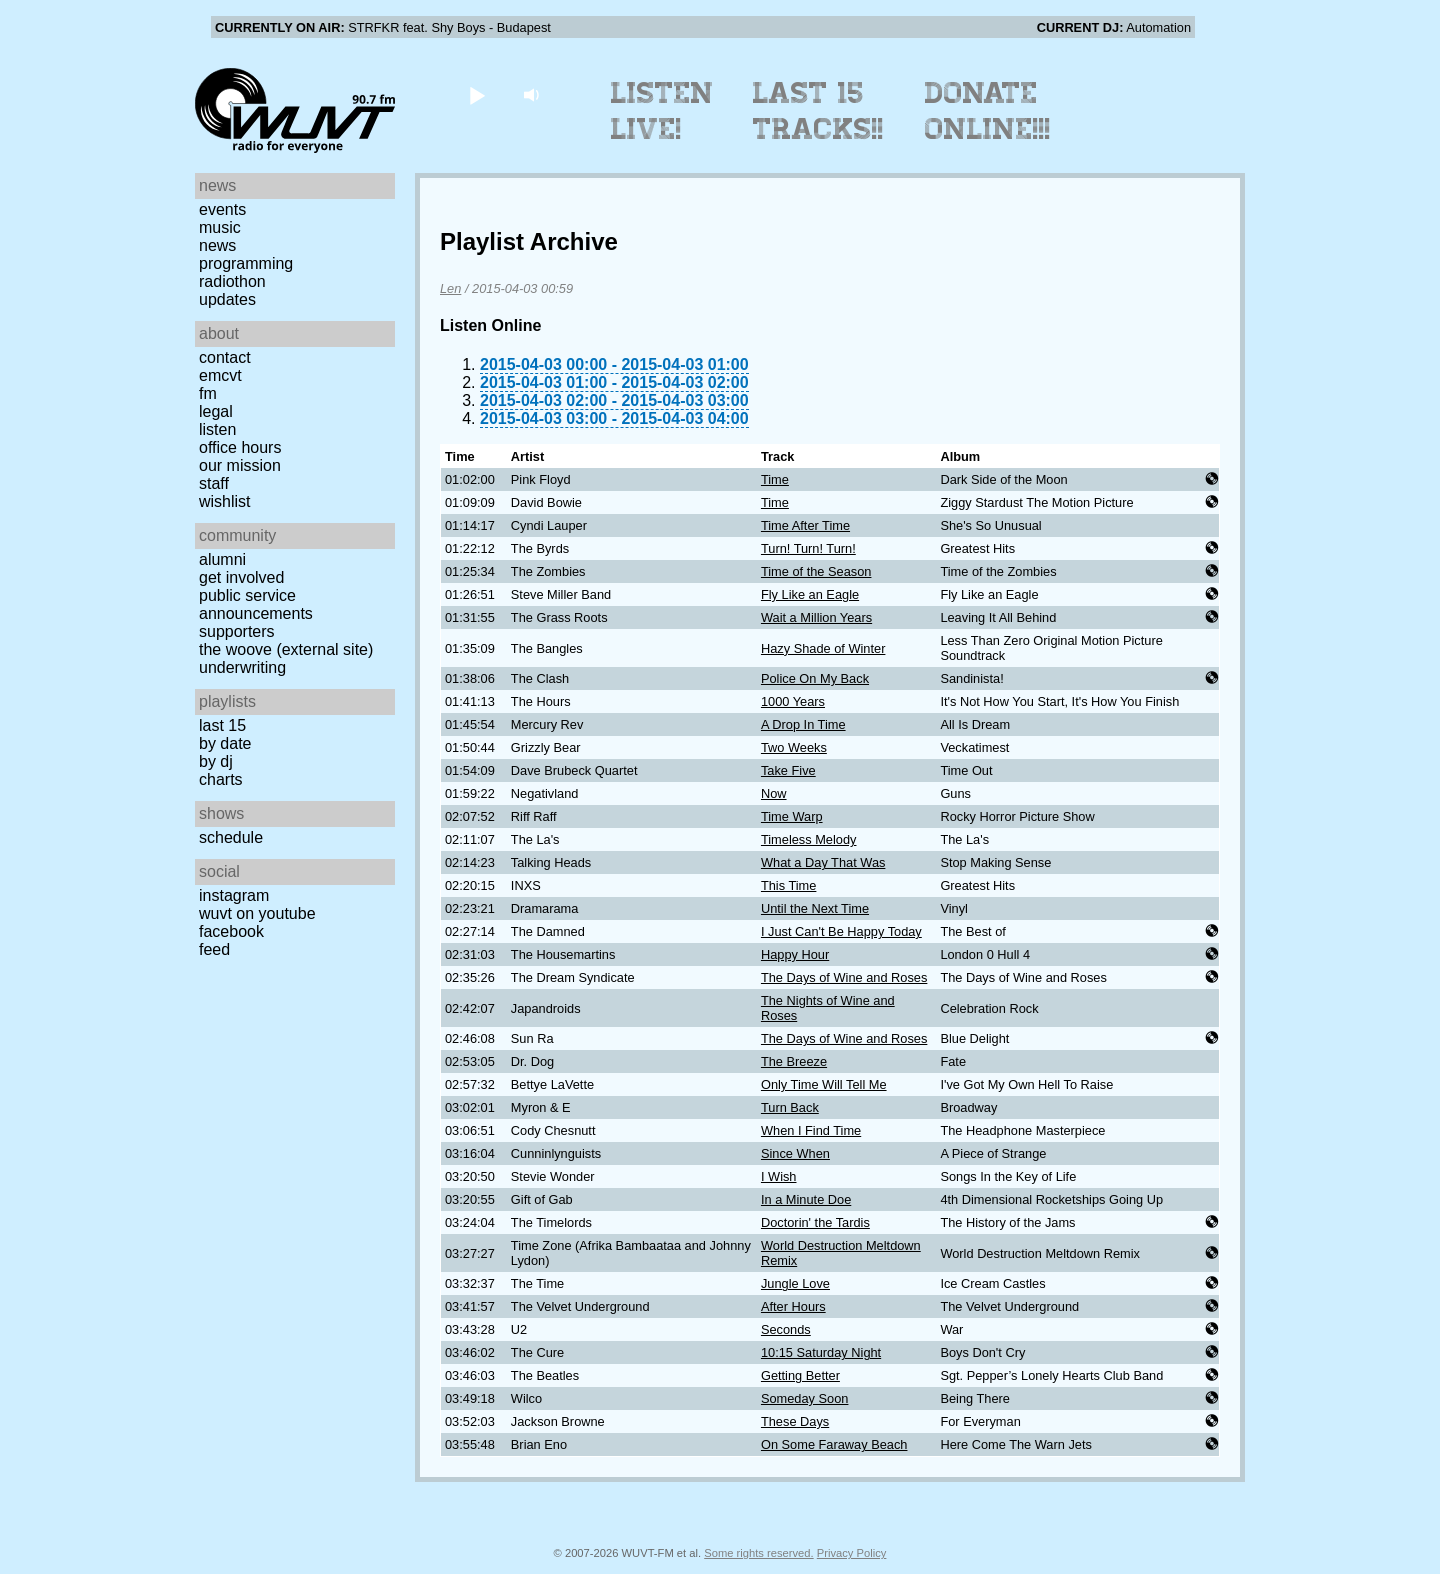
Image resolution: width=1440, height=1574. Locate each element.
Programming (246, 263)
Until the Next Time (815, 908)
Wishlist (225, 501)
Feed (214, 949)
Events (222, 209)
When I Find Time (811, 1130)
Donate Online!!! (988, 111)
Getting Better (800, 1375)
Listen (217, 429)
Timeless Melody (809, 839)
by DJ (216, 761)
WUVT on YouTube (257, 913)
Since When (795, 1153)
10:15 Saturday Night (821, 1352)
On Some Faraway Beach (834, 1444)
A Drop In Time (803, 724)
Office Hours (240, 447)
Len (450, 288)
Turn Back (790, 1107)
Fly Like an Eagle (810, 594)
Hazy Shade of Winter (823, 648)
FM (208, 393)
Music (220, 227)
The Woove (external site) (286, 649)
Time (775, 479)
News (217, 245)
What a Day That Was (823, 862)
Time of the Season (816, 571)
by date (225, 743)
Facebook (231, 931)
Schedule (231, 837)
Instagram (234, 895)
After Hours (793, 1306)
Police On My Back (815, 678)
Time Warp (792, 816)
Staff (214, 483)
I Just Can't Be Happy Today (841, 931)
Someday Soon (805, 1398)
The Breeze (794, 1061)
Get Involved (241, 577)
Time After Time (805, 525)
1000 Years (793, 701)
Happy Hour (795, 954)
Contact (225, 357)
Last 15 (222, 725)
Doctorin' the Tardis (815, 1222)
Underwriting (242, 667)
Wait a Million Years (816, 617)
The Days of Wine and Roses (844, 977)
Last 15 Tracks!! (818, 111)
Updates (227, 299)
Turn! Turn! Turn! (808, 548)
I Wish (779, 1176)
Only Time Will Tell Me (824, 1084)
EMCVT (220, 375)
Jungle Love (795, 1283)
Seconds (786, 1329)
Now (774, 793)
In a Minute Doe (806, 1199)
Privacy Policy (852, 1553)
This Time (788, 885)
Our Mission (240, 465)
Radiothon (232, 281)
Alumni (222, 559)
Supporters (237, 631)
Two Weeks (794, 747)
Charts (221, 779)
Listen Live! (662, 111)
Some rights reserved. (758, 1553)
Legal (216, 411)
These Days (795, 1421)
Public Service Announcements (256, 604)
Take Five (788, 770)
